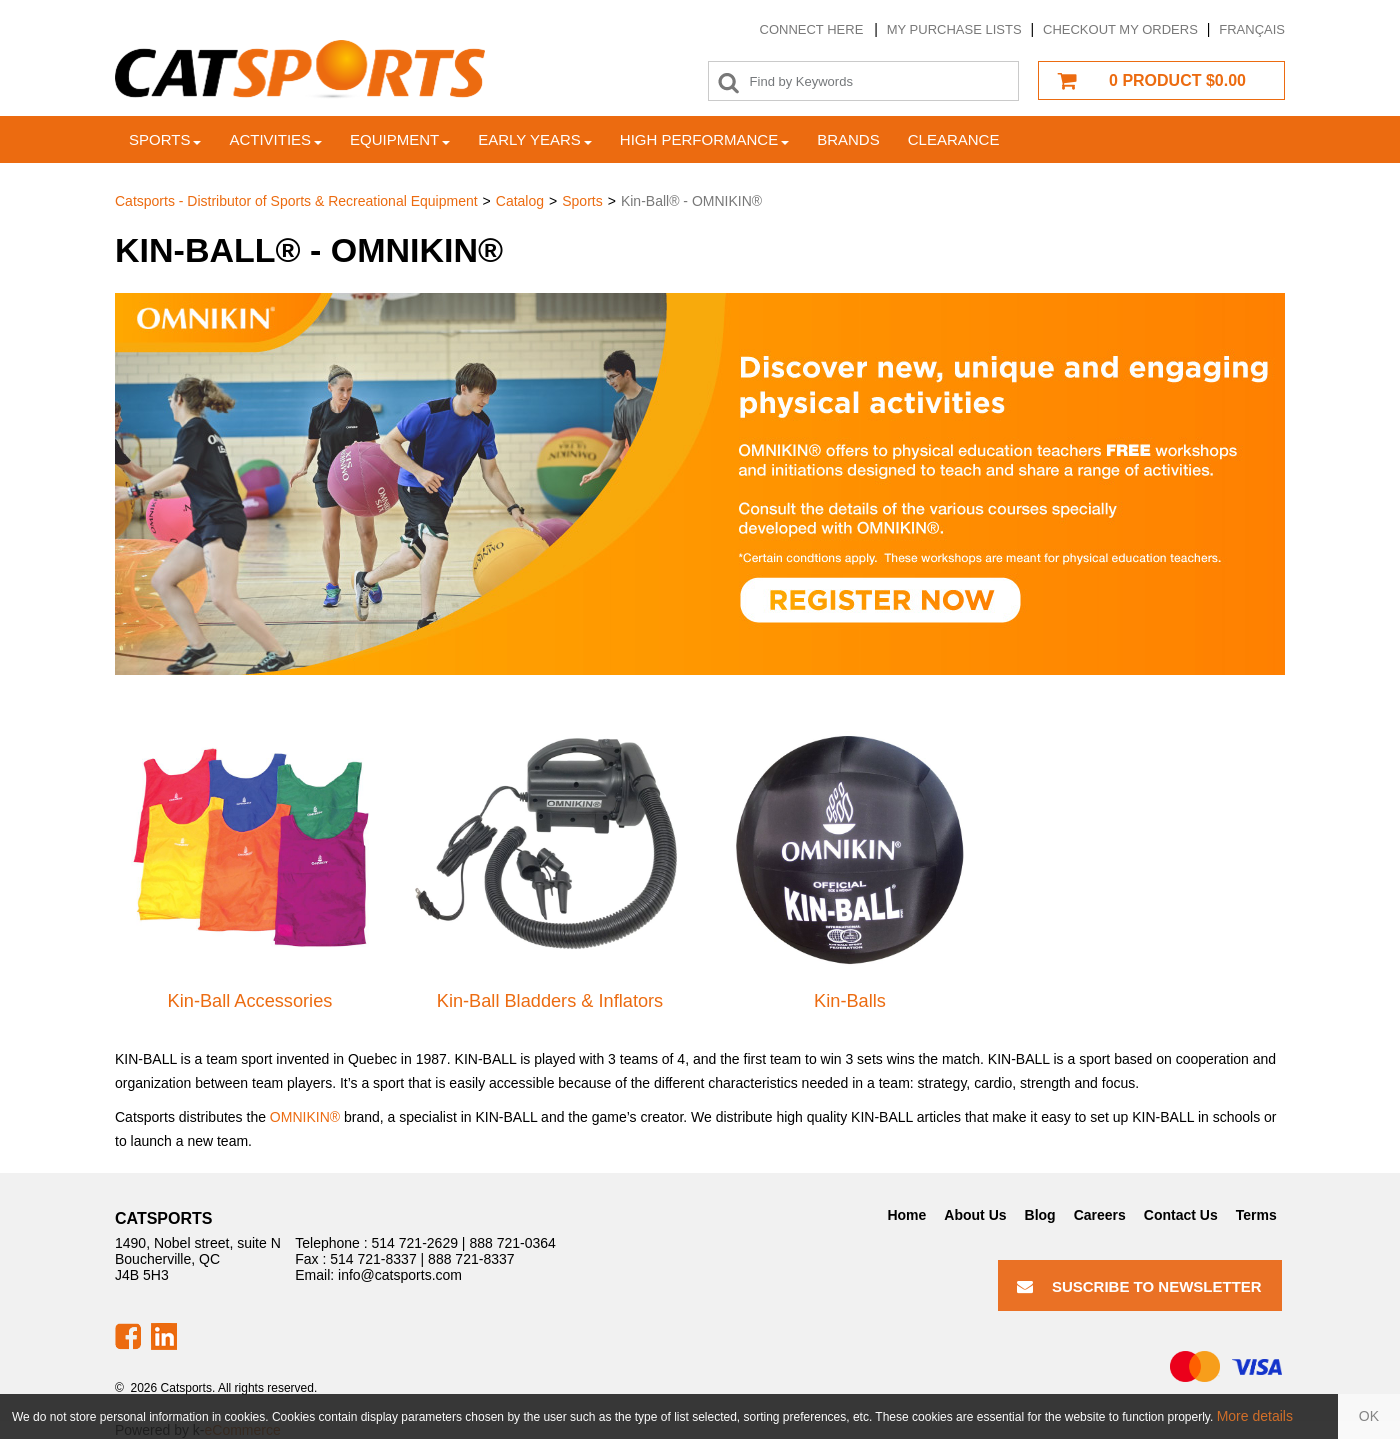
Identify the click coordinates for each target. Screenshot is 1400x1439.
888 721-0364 (512, 1243)
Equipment (400, 139)
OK (1369, 1416)
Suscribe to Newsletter (1139, 1286)
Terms (1256, 1215)
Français (1252, 29)
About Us (975, 1215)
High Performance (704, 139)
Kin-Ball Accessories (250, 1001)
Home (906, 1215)
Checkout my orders (1120, 29)
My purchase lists (954, 29)
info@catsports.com (400, 1275)
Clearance (954, 139)
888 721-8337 (471, 1259)
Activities (275, 139)
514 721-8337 (373, 1259)
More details (1255, 1416)
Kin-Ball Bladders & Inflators (550, 1001)
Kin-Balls (850, 1001)
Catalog (520, 201)
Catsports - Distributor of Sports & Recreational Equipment (296, 201)
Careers (1100, 1215)
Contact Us (1181, 1215)
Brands (848, 139)
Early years (535, 139)
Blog (1040, 1215)
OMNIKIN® (305, 1117)
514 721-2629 (415, 1243)
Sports (165, 139)
